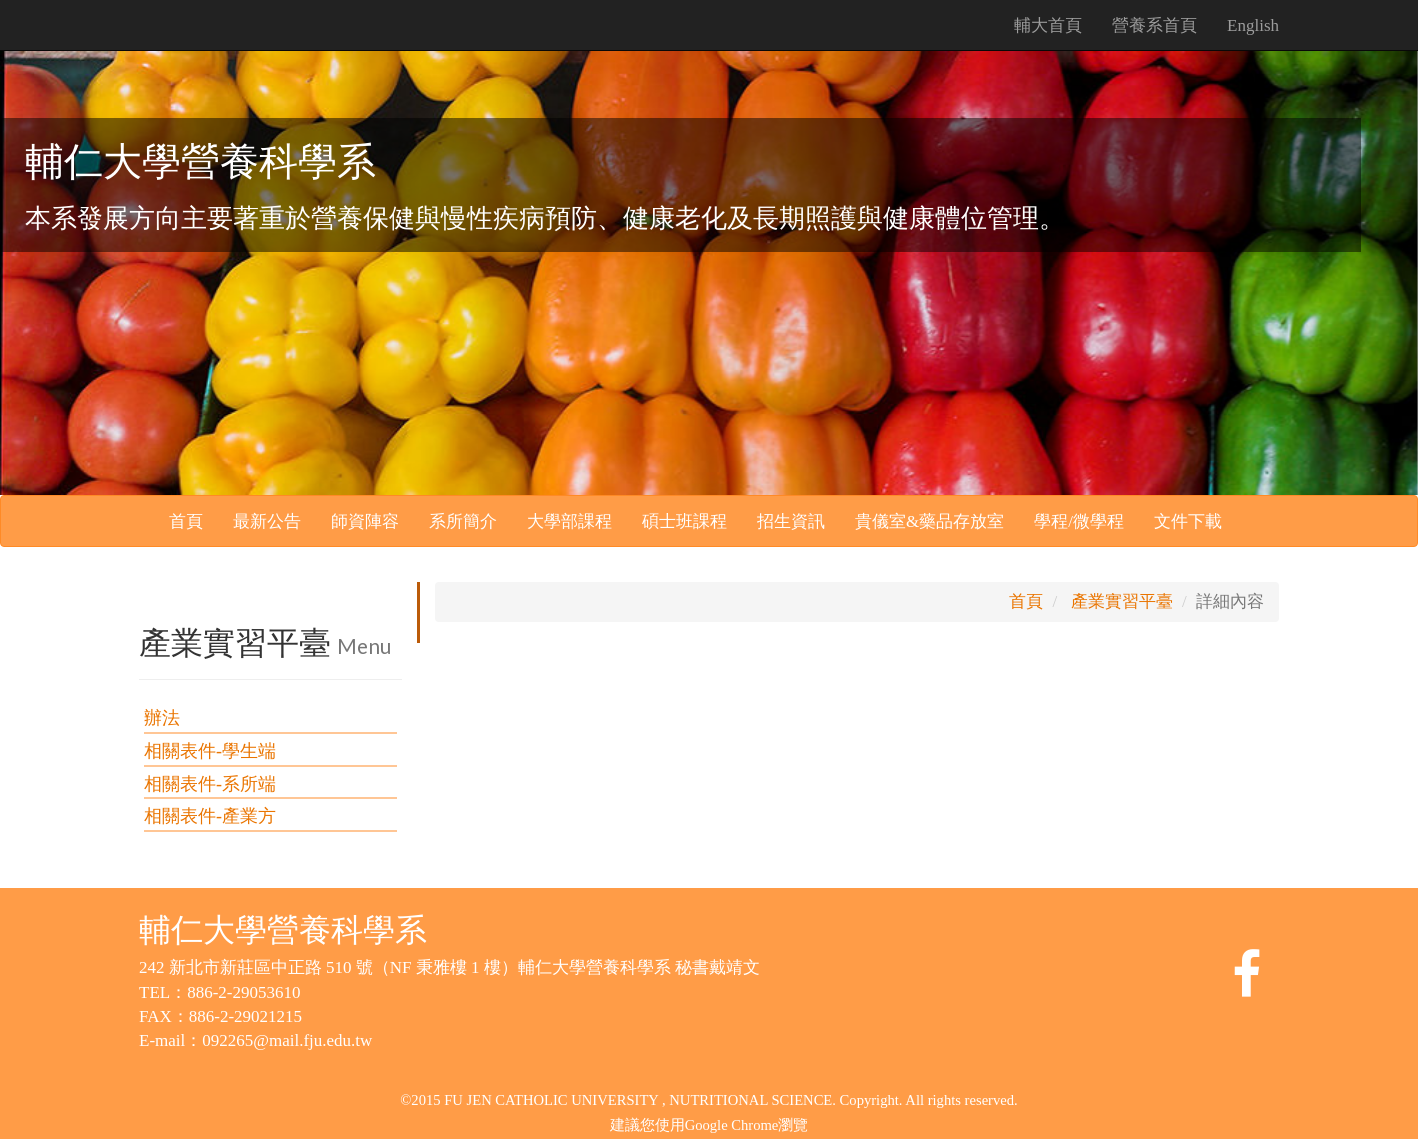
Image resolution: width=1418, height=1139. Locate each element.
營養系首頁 (1154, 25)
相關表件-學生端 (210, 751)
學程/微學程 (1079, 521)
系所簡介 (463, 521)
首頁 (186, 521)
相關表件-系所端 (210, 784)
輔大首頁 (1048, 25)
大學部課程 (569, 521)
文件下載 (1188, 521)
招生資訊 (791, 521)
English (1253, 25)
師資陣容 (365, 521)
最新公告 (267, 521)
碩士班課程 (684, 521)
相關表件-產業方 (210, 816)
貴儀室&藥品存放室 (929, 521)
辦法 (162, 718)
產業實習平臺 (1122, 601)
